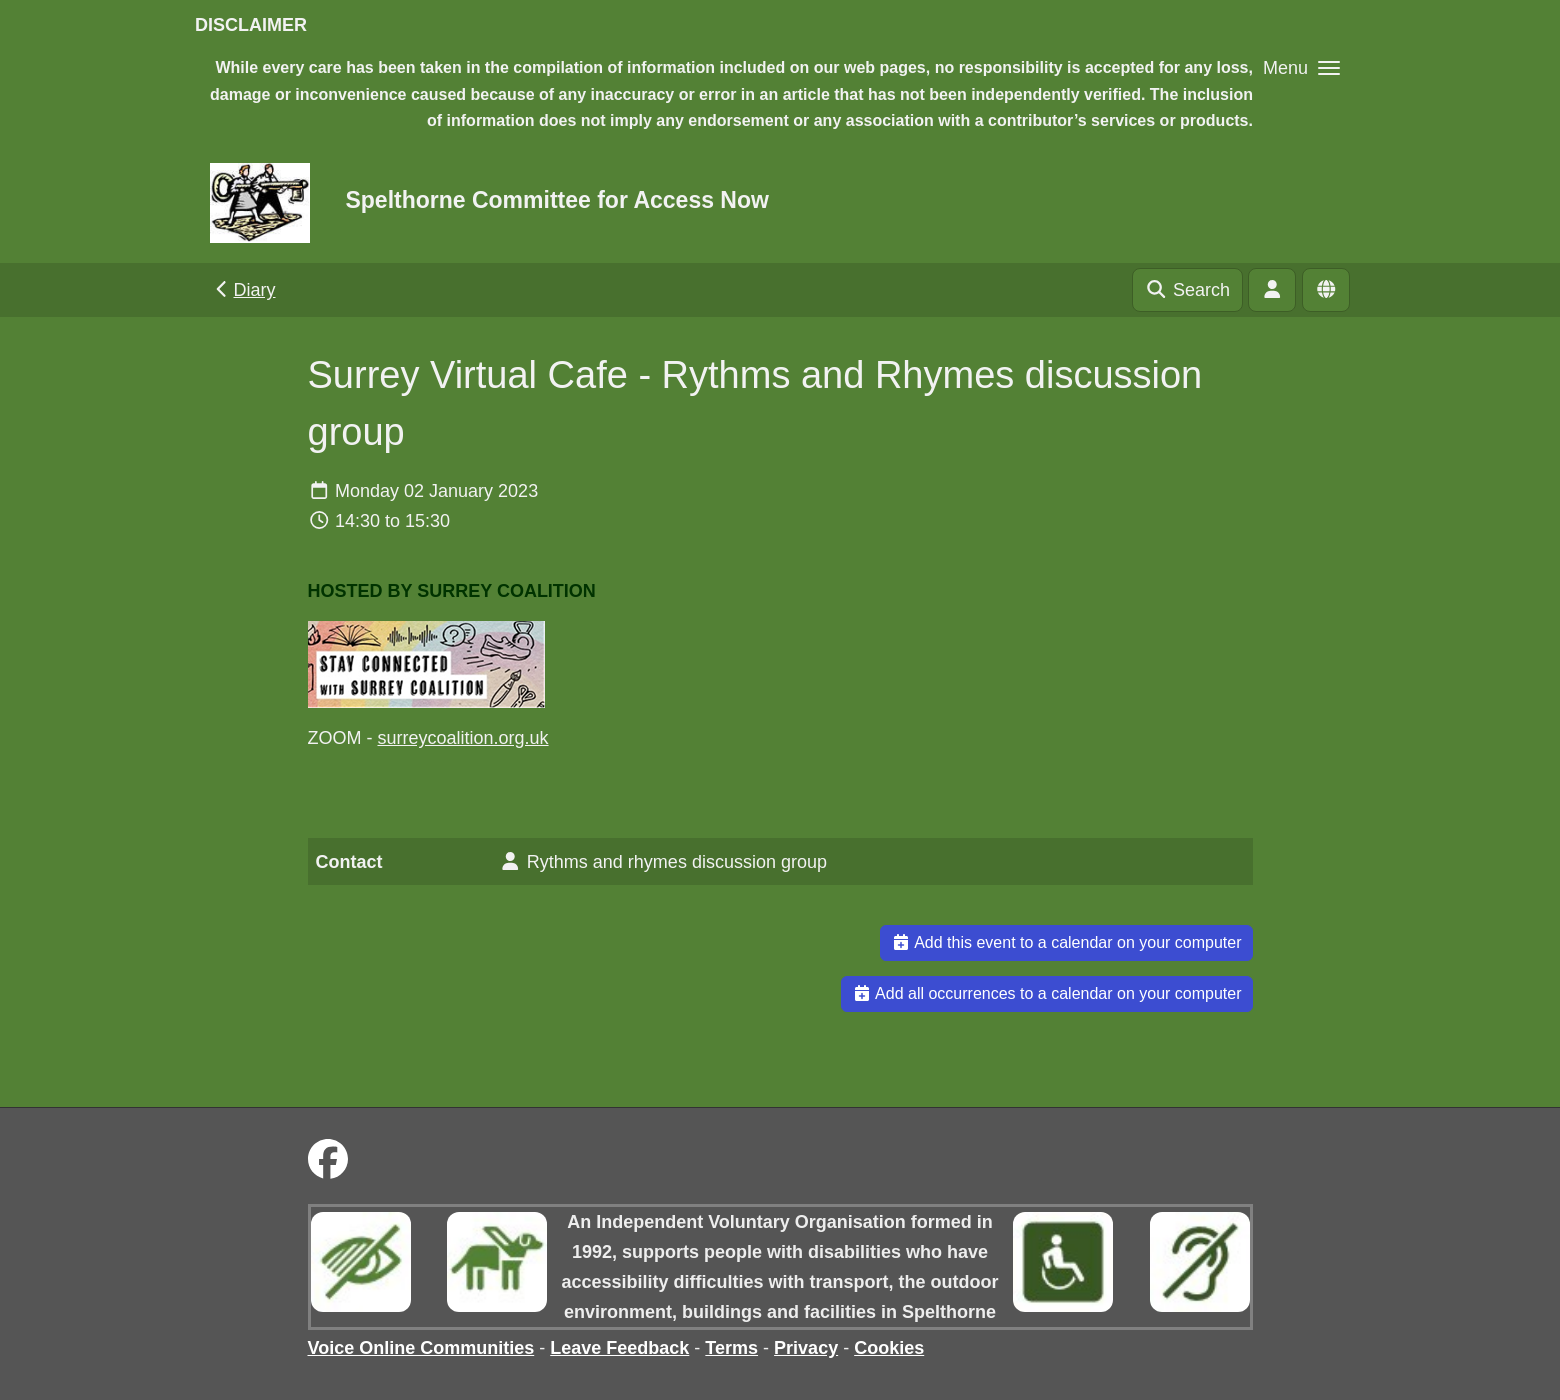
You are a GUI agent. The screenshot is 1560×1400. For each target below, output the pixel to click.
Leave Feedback (619, 1348)
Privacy (806, 1348)
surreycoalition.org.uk (463, 738)
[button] (1301, 67)
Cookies (889, 1348)
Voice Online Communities (421, 1348)
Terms (731, 1348)
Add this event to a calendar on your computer (1066, 942)
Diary (243, 290)
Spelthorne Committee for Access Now (556, 200)
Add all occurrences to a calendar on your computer (1047, 993)
